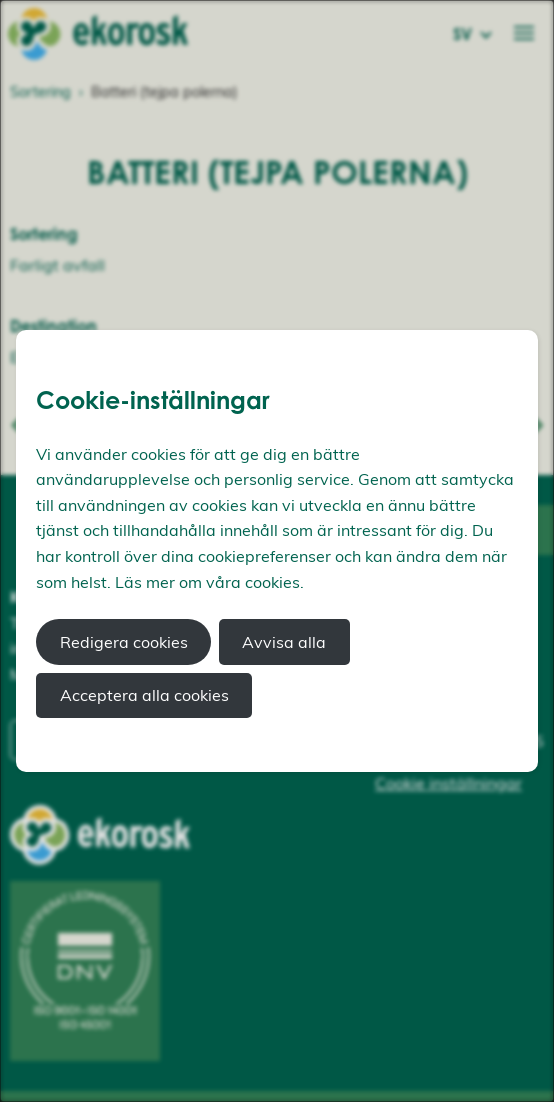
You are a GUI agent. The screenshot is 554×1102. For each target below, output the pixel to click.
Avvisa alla (284, 642)
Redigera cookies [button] (124, 642)
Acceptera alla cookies (144, 695)
